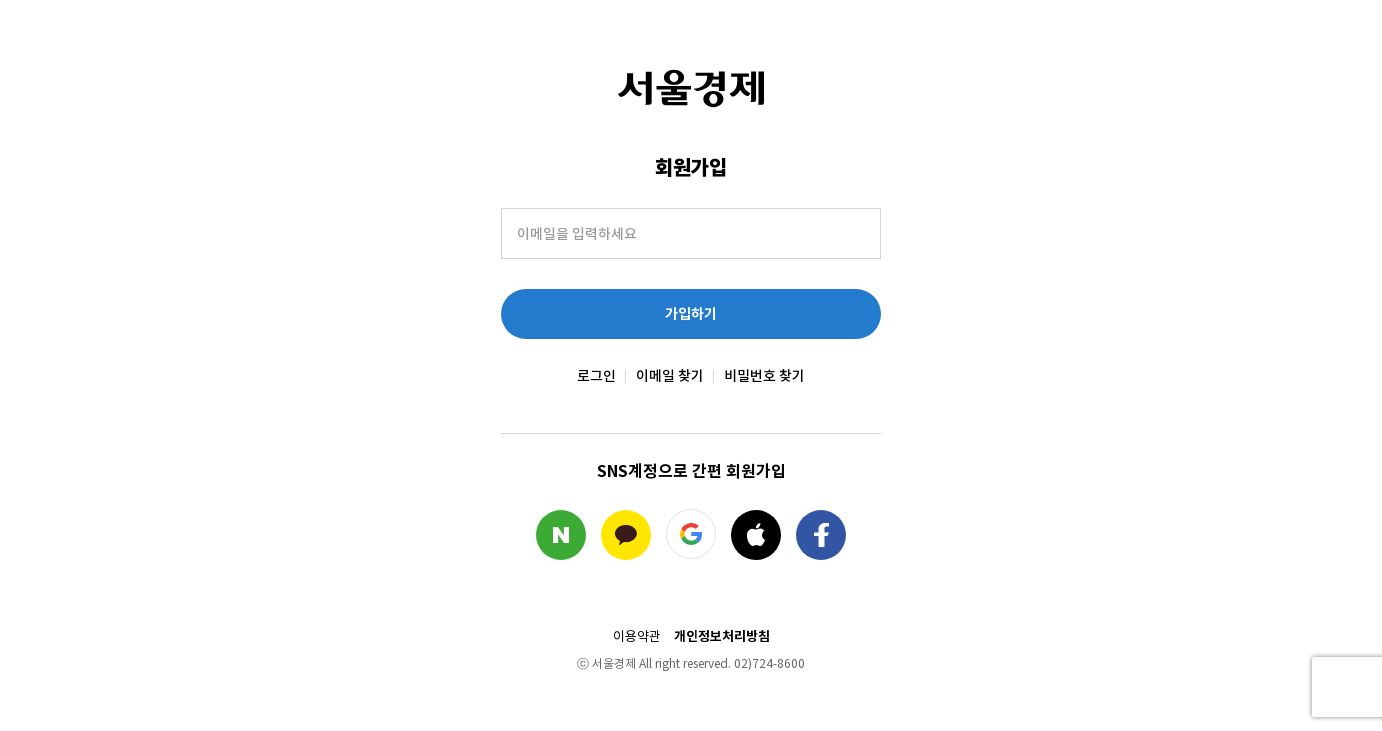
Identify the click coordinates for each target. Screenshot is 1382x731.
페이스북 (821, 535)
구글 (691, 534)
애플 (756, 535)
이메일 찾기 (670, 376)
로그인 (596, 376)
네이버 (561, 535)
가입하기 (691, 314)
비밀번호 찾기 (764, 376)
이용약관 (637, 637)
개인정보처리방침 (722, 636)
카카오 (626, 535)
